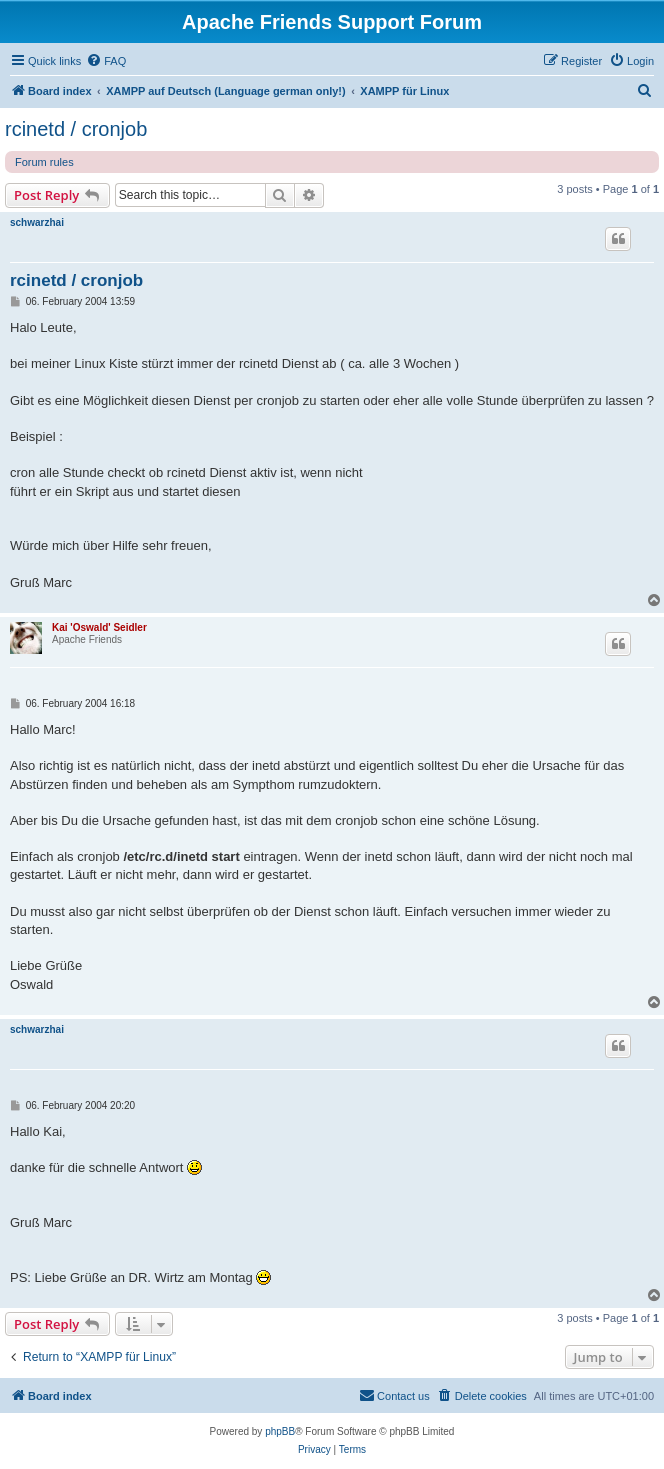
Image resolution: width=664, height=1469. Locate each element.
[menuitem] (106, 61)
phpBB (280, 1431)
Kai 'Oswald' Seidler (99, 627)
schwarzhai (37, 222)
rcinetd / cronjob (76, 129)
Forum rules (44, 162)
